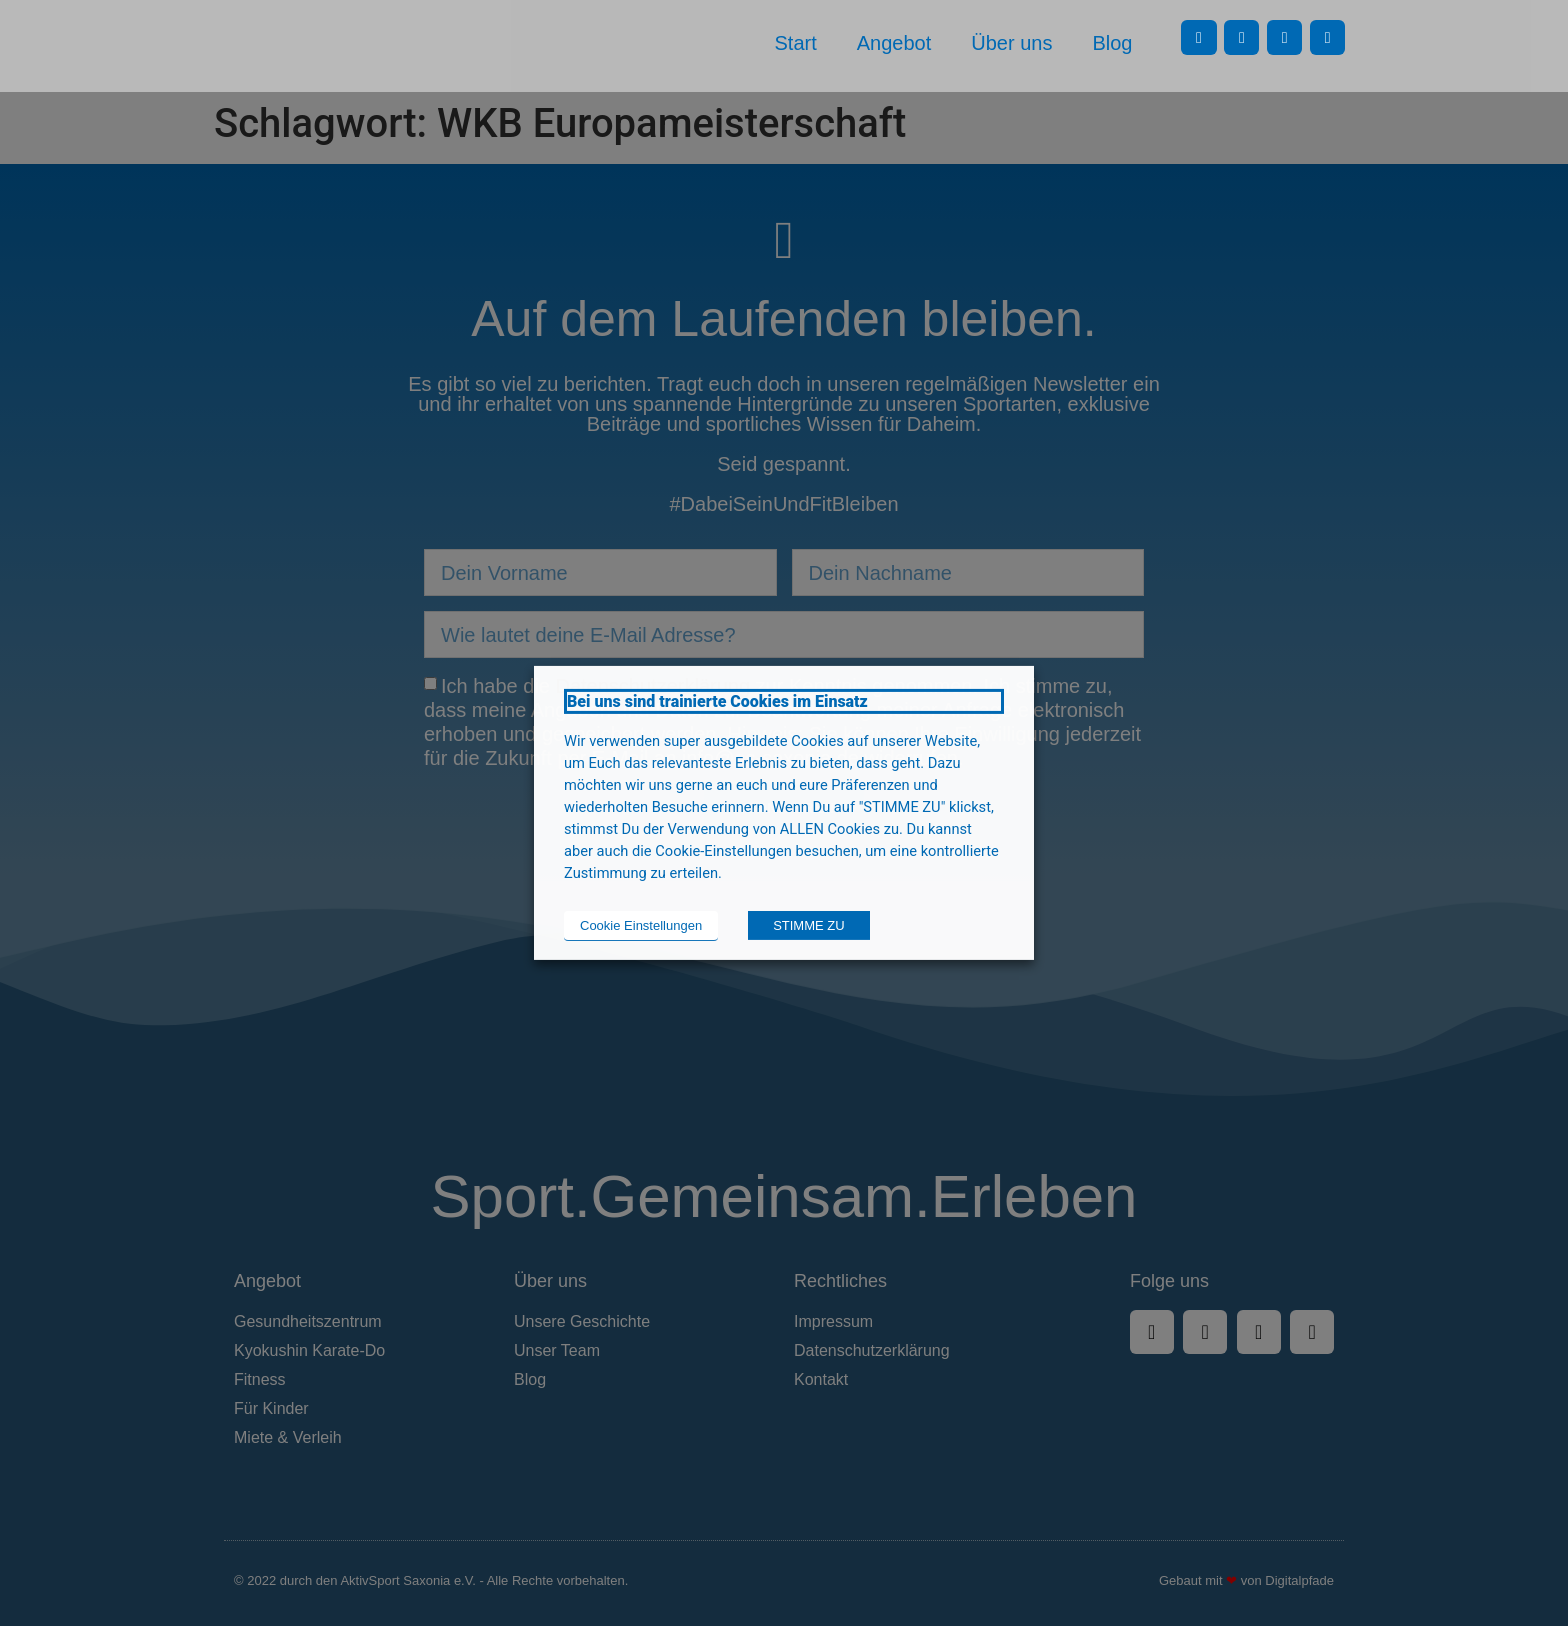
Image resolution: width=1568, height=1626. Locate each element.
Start (796, 43)
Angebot (894, 43)
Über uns (1011, 43)
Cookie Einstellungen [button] (641, 925)
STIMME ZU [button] (809, 925)
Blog (1112, 43)
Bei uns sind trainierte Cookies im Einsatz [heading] (717, 701)
